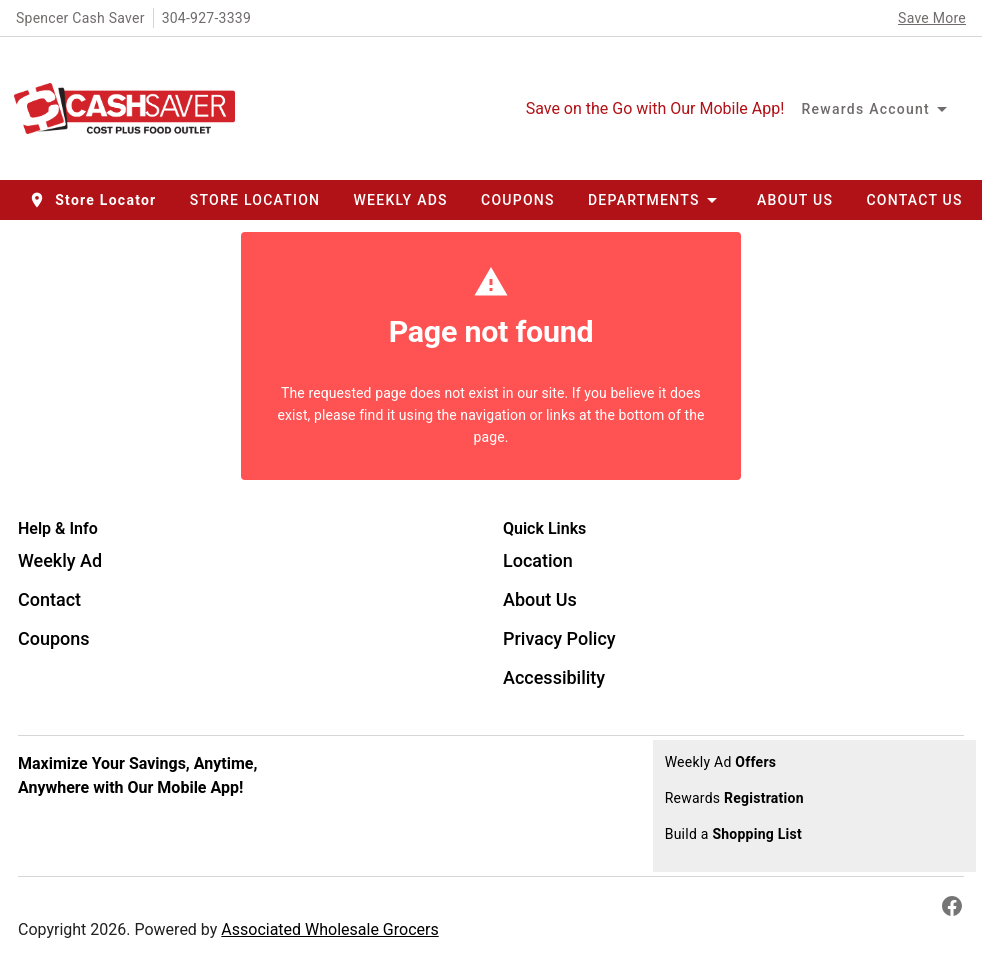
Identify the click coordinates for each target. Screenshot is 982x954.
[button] (94, 200)
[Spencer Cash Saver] (130, 109)
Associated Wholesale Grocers (329, 929)
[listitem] (60, 563)
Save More (932, 18)
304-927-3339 (206, 18)
